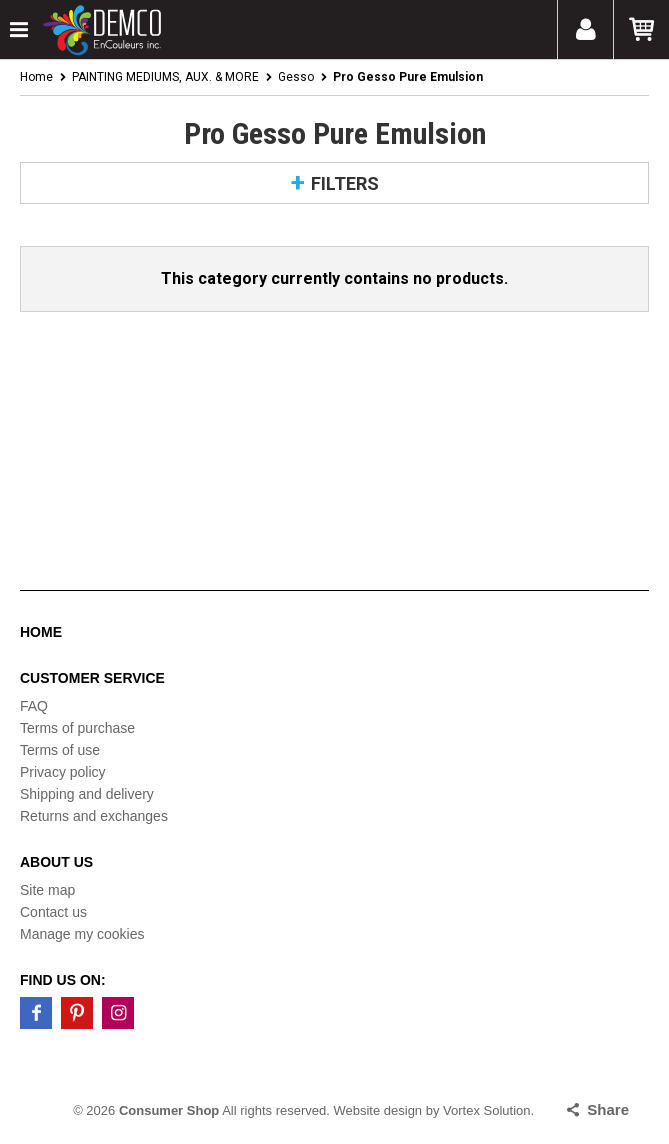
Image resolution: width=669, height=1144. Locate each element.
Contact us (53, 912)
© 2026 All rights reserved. (201, 1110)
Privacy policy (63, 772)
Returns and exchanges (94, 816)
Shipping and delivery (87, 794)
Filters (345, 183)
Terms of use (60, 750)
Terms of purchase (77, 728)
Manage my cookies (82, 934)
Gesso (296, 77)
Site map (47, 890)
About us (56, 862)
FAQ (34, 706)
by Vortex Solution (478, 1110)
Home (36, 77)
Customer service (92, 678)
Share (608, 1109)
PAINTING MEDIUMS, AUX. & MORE (165, 77)
